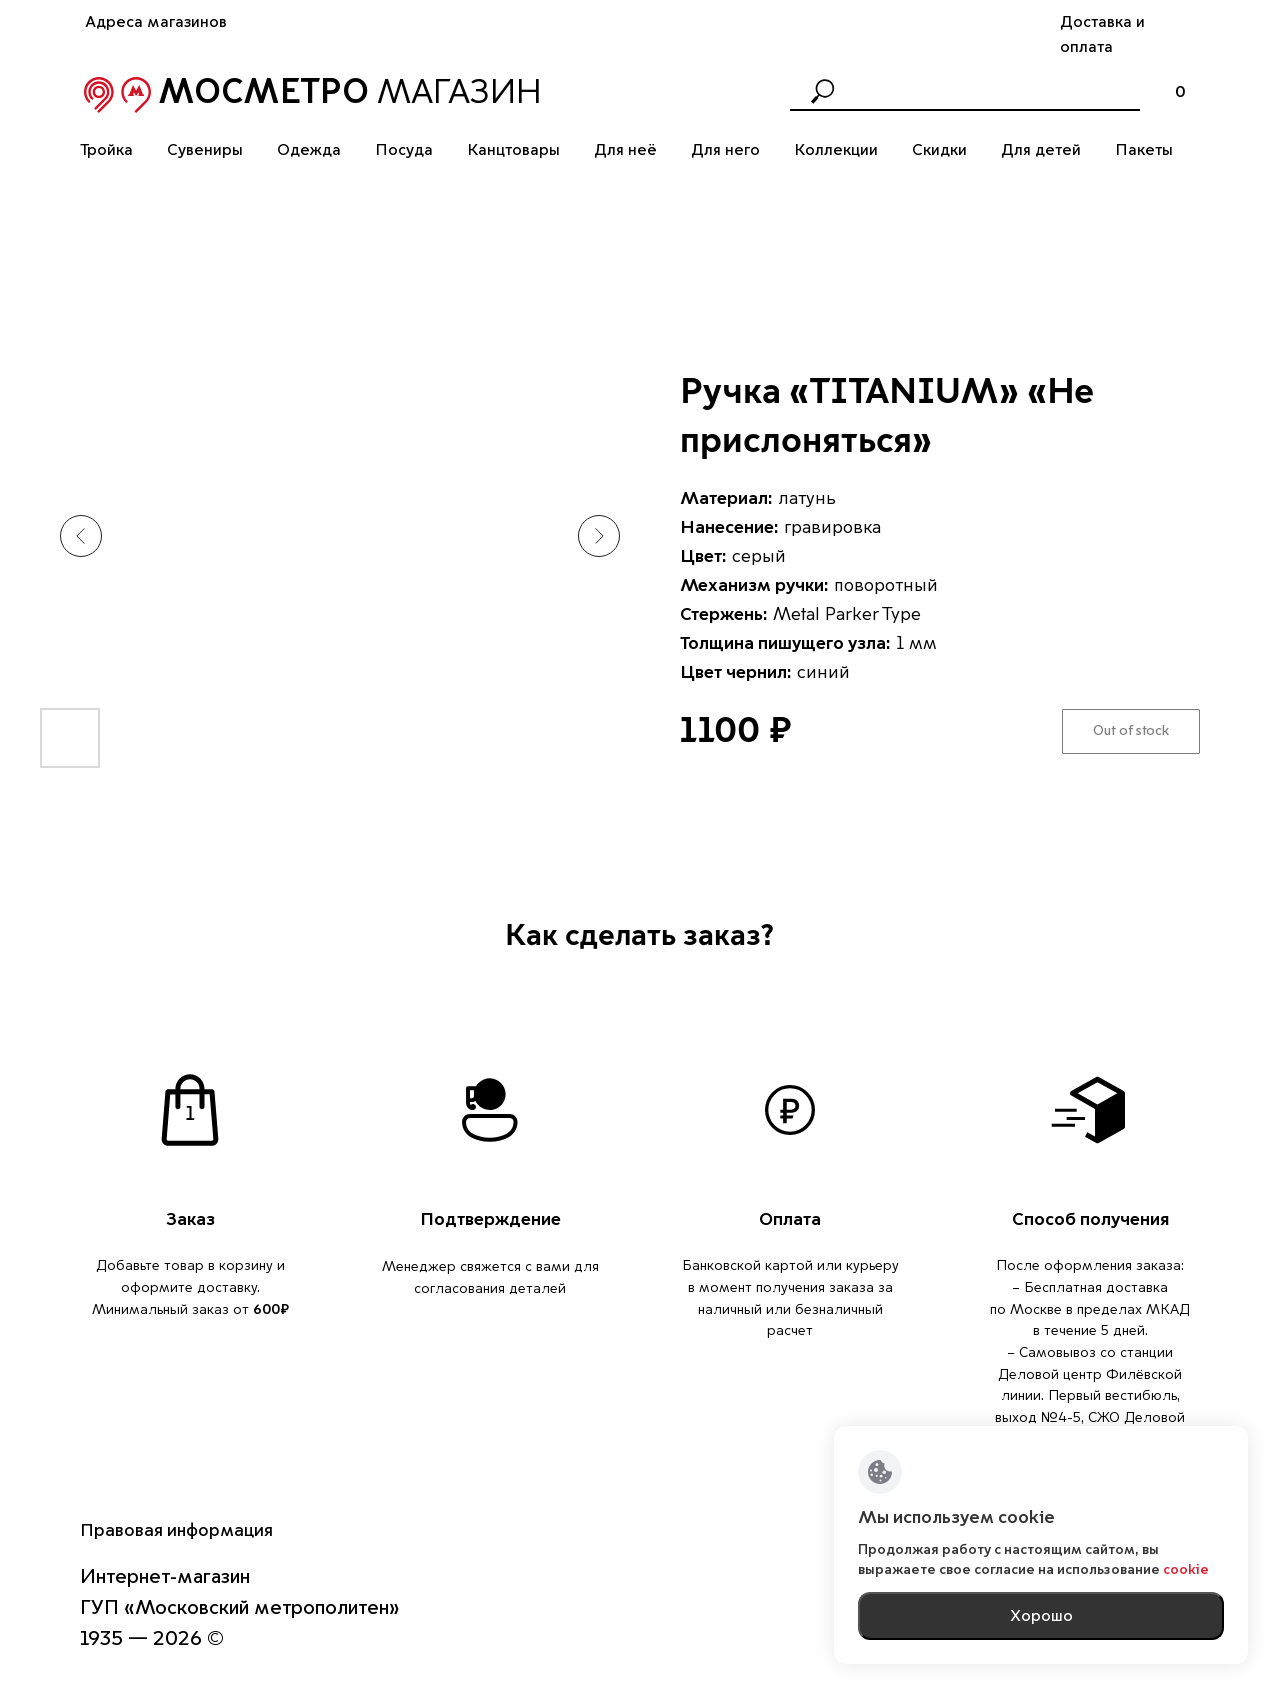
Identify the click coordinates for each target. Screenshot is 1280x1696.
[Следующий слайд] (599, 536)
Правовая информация (176, 1530)
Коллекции (836, 150)
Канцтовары (513, 150)
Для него (725, 150)
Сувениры (205, 150)
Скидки (939, 150)
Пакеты (1144, 150)
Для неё (625, 150)
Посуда (404, 150)
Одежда (309, 150)
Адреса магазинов (156, 22)
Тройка (106, 150)
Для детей (1041, 150)
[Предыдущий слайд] (81, 536)
